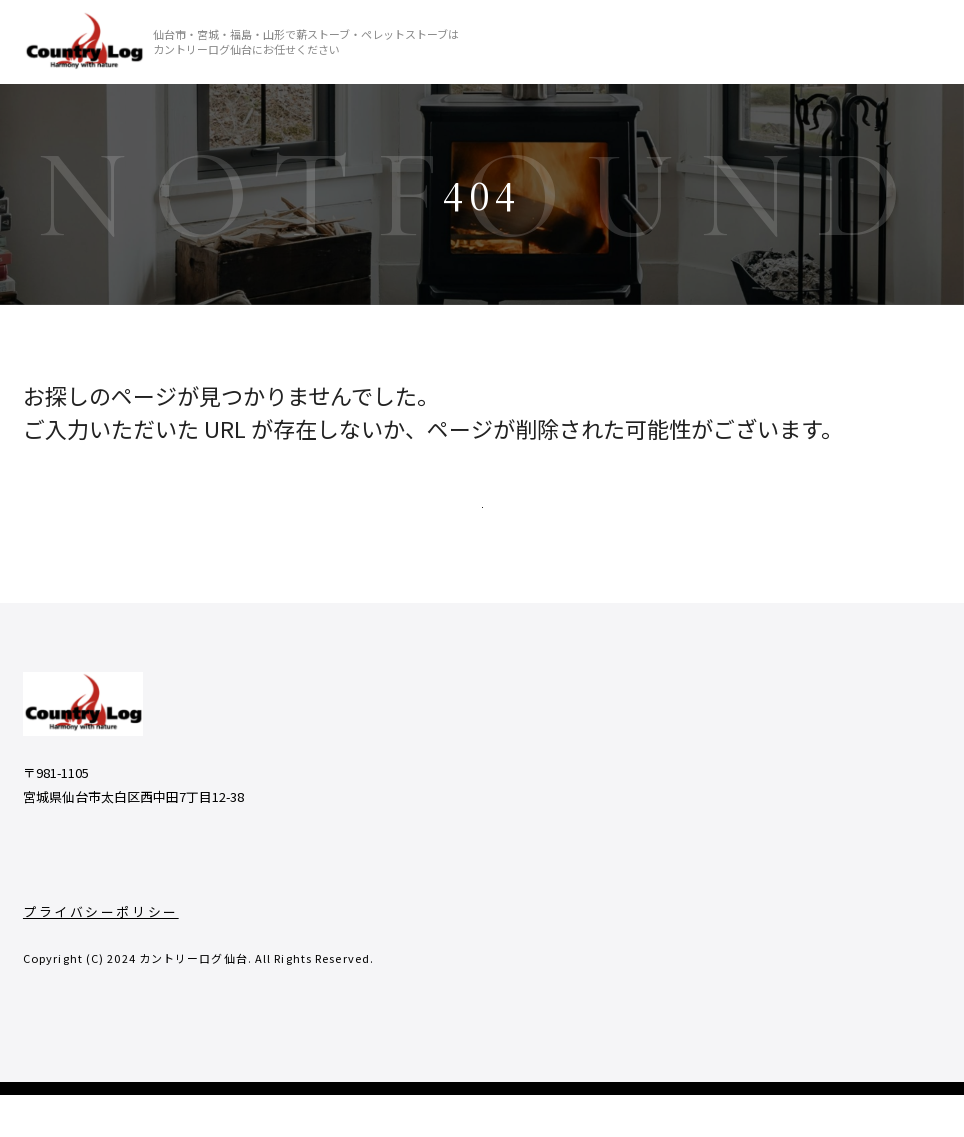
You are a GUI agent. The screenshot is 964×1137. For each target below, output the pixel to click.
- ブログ (714, 764)
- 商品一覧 (597, 804)
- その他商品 (886, 804)
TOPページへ (482, 522)
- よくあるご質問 (743, 804)
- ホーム (589, 764)
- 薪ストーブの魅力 (625, 845)
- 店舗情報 (597, 966)
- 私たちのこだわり (625, 926)
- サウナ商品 (886, 845)
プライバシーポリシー (101, 953)
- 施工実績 (597, 885)
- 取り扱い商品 (893, 764)
